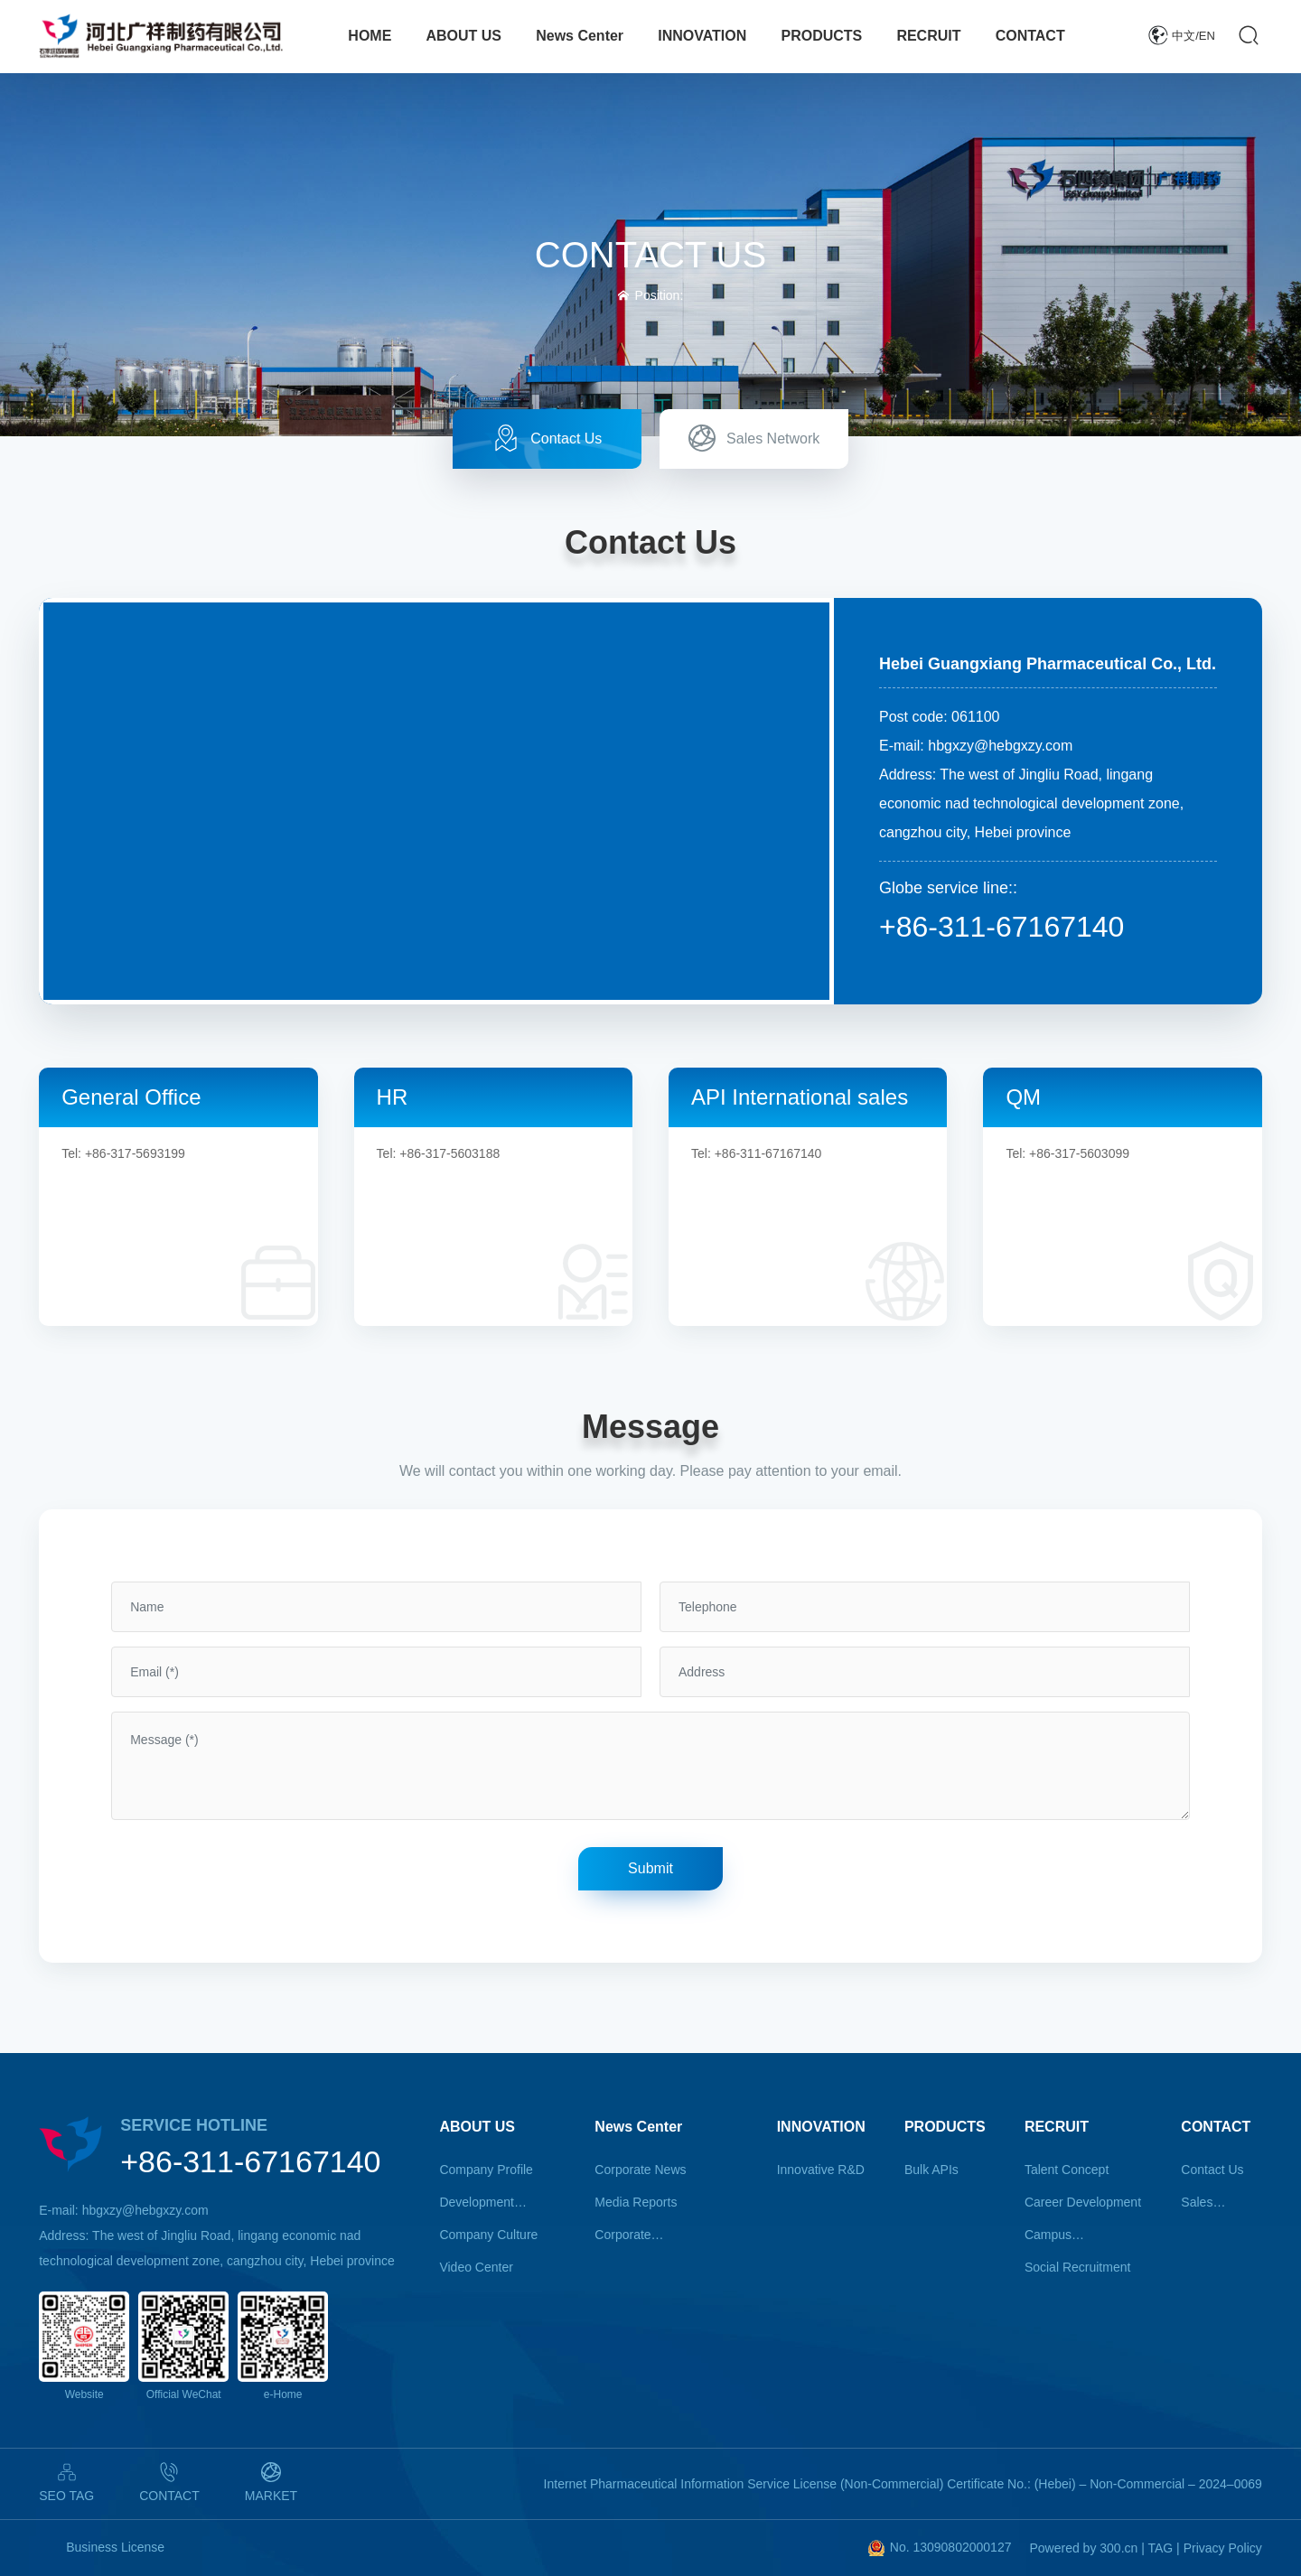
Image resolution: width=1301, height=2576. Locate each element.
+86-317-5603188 (449, 1153)
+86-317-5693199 (135, 1153)
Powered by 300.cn (1083, 2548)
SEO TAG (66, 2495)
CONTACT (169, 2495)
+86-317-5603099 (1079, 1153)
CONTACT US (650, 255)
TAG (1160, 2548)
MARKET (271, 2495)
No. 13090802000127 (951, 2547)
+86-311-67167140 (1001, 926)
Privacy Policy (1223, 2548)
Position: (651, 295)
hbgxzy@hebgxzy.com (1000, 745)
